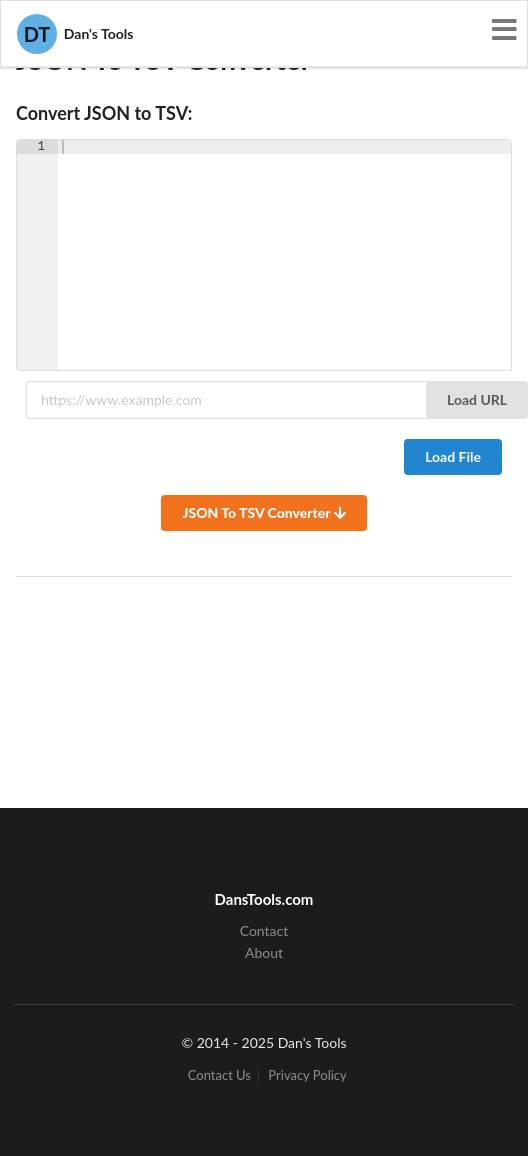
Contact (264, 931)
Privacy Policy (307, 1075)
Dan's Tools (75, 34)
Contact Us (219, 1075)
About (264, 952)
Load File (453, 456)
